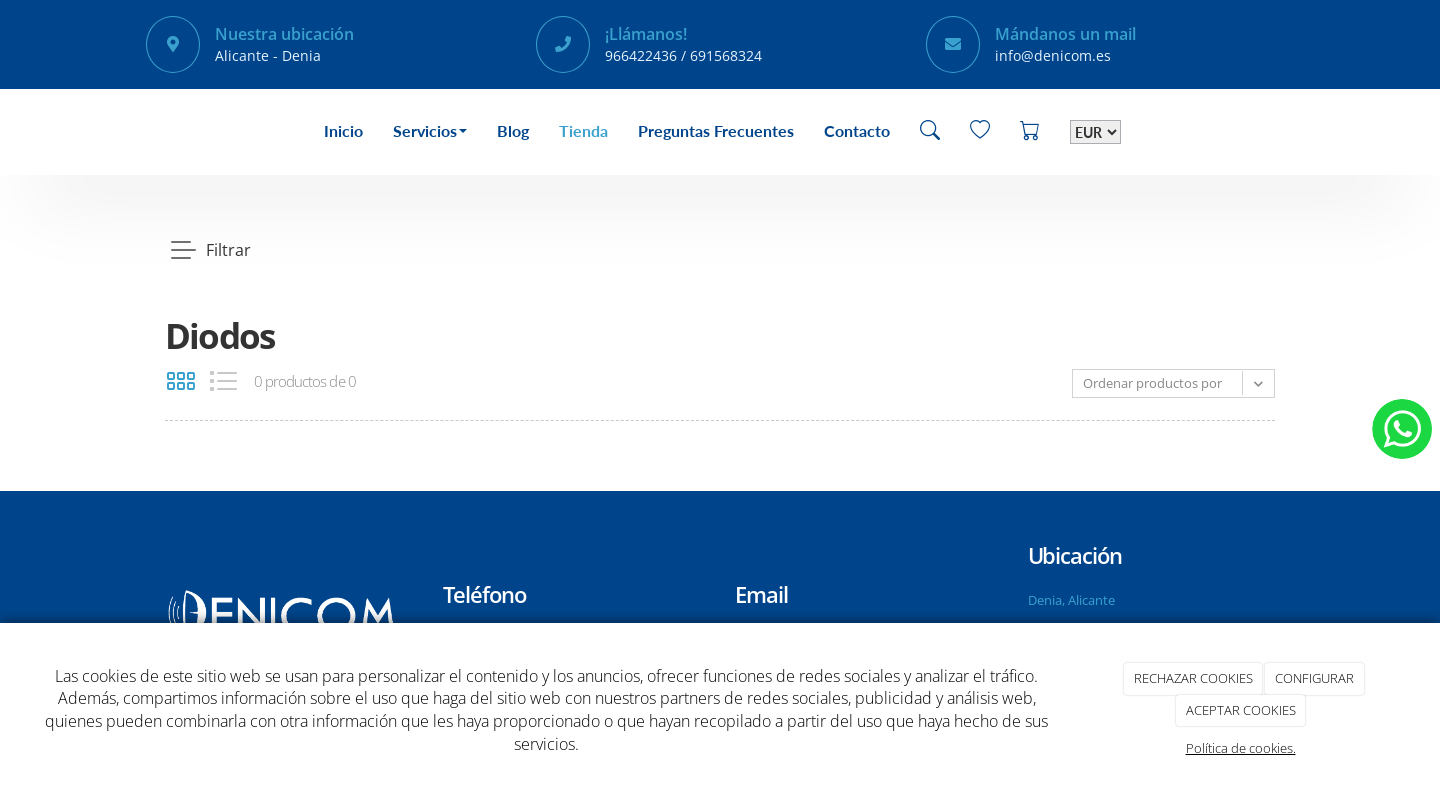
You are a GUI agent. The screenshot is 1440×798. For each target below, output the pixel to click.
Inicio (343, 130)
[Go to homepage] (145, 131)
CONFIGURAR (1314, 678)
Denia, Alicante (1071, 600)
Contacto (857, 130)
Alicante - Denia (268, 55)
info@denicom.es (1053, 55)
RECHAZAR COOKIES (1193, 678)
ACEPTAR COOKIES (1241, 710)
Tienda (583, 130)
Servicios (430, 130)
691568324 (726, 55)
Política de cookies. (1241, 748)
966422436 (641, 55)
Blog (513, 130)
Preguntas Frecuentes (716, 130)
